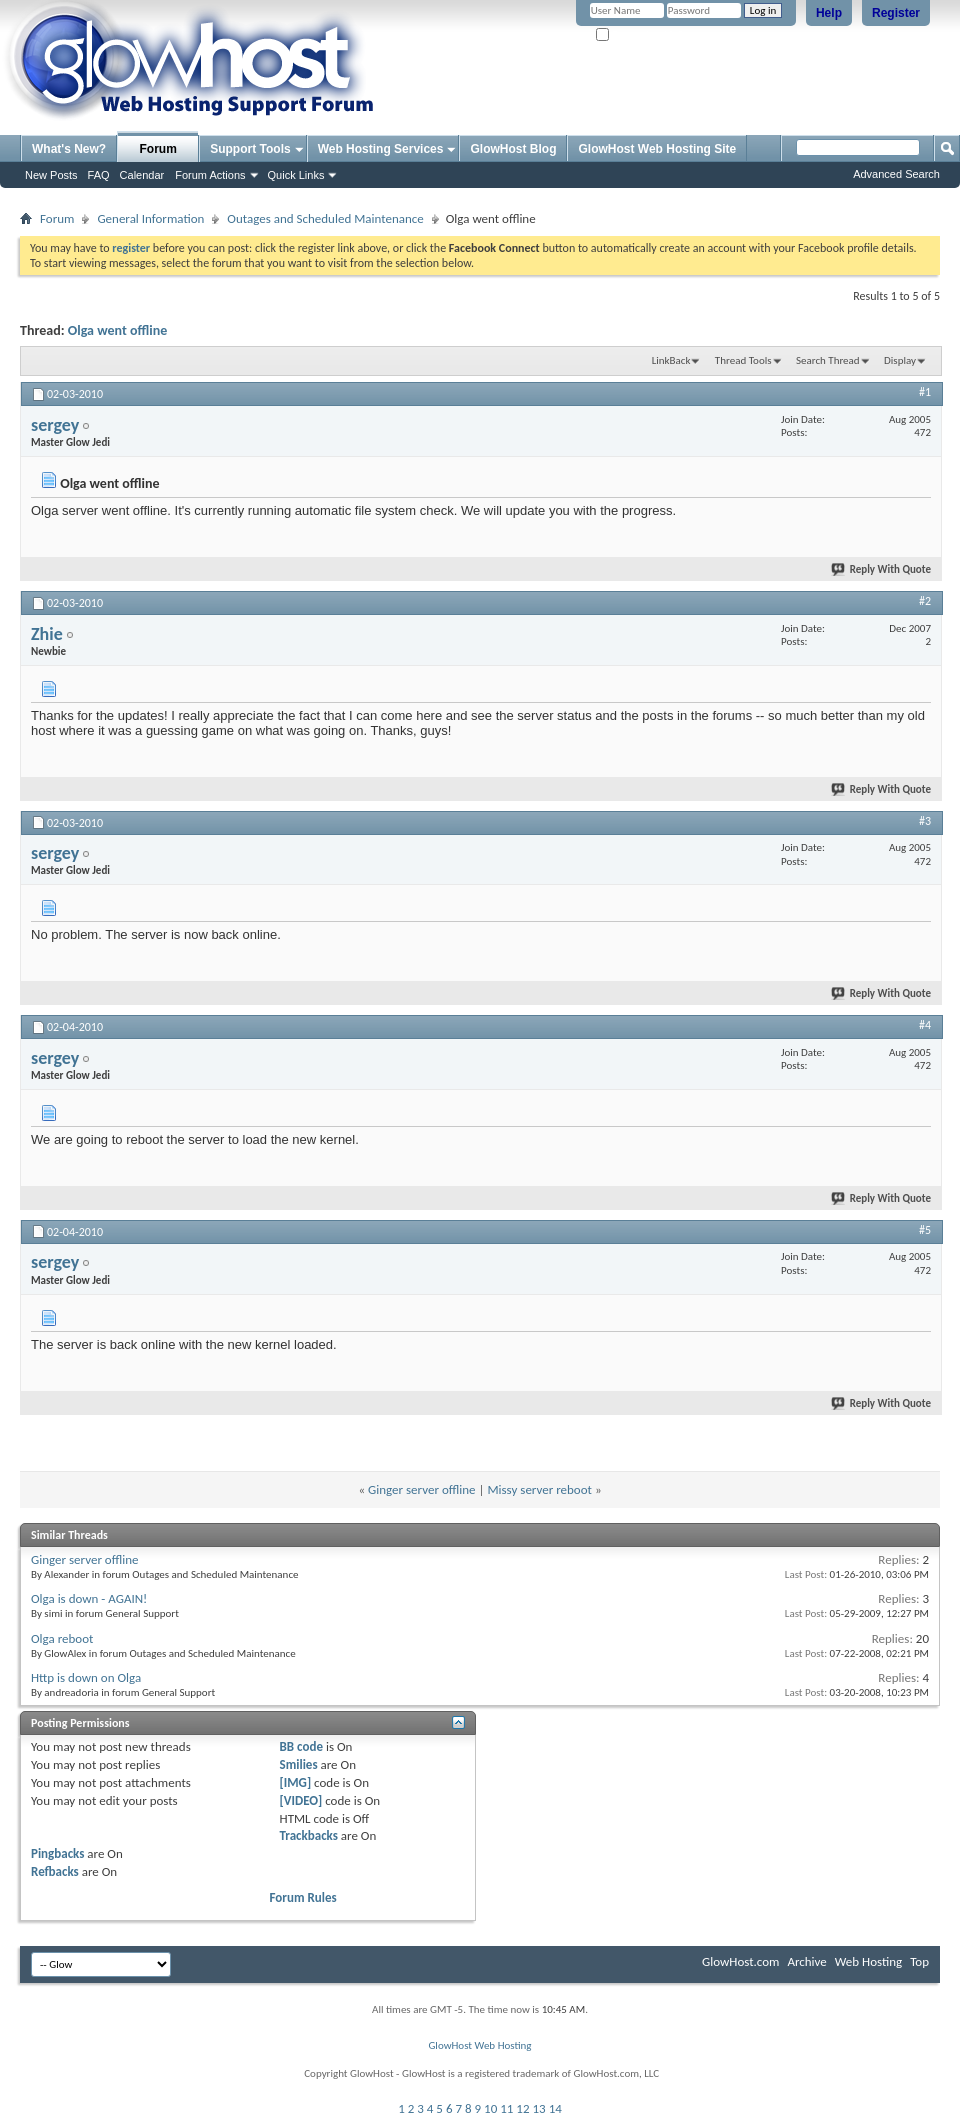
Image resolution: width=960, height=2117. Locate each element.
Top (919, 1961)
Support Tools (250, 149)
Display (900, 360)
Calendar (142, 175)
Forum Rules (303, 1897)
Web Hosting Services (381, 149)
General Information (150, 218)
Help (829, 13)
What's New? (69, 149)
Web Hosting (868, 1961)
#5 (925, 1230)
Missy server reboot (539, 1489)
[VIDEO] (301, 1800)
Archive (806, 1961)
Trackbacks (309, 1835)
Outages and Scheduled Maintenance (325, 218)
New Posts (51, 175)
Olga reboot (62, 1638)
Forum (158, 149)
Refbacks (55, 1871)
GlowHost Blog (513, 149)
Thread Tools (743, 360)
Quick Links (296, 175)
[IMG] (296, 1782)
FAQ (99, 175)
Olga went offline (117, 330)
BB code (301, 1746)
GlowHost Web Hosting (479, 2045)
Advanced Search (896, 174)
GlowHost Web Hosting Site (657, 149)
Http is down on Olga (86, 1677)
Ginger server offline (422, 1489)
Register (896, 13)
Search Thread (828, 360)
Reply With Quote (882, 569)
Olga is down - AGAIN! (89, 1598)
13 (539, 2108)
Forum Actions (210, 175)
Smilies (299, 1764)
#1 (925, 392)
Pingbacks (57, 1853)
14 (555, 2108)
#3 (925, 821)
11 (506, 2108)
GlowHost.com (740, 1961)
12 (522, 2108)
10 (490, 2108)
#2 (925, 601)
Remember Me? (639, 35)
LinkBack (671, 360)
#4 (925, 1025)
